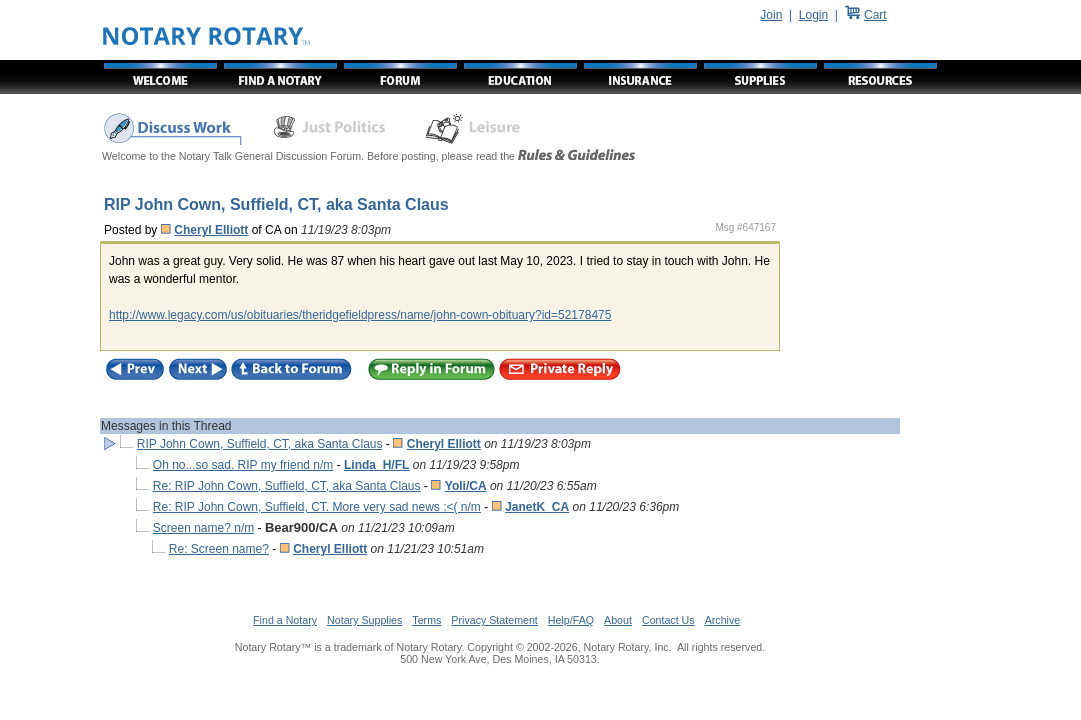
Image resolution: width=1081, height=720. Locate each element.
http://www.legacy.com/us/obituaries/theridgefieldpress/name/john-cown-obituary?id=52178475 (360, 315)
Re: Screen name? (219, 549)
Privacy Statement (494, 620)
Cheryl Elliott (211, 230)
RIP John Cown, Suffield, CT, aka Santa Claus (260, 444)
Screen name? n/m (203, 528)
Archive (723, 620)
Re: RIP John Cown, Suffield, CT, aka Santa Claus (287, 486)
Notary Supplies (364, 620)
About (618, 620)
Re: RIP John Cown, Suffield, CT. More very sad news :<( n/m (317, 507)
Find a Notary (285, 620)
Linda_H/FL (376, 465)
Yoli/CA (466, 486)
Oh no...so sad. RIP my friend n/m (243, 465)
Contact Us (668, 620)
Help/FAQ (571, 620)
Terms (426, 620)
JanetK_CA (537, 507)
